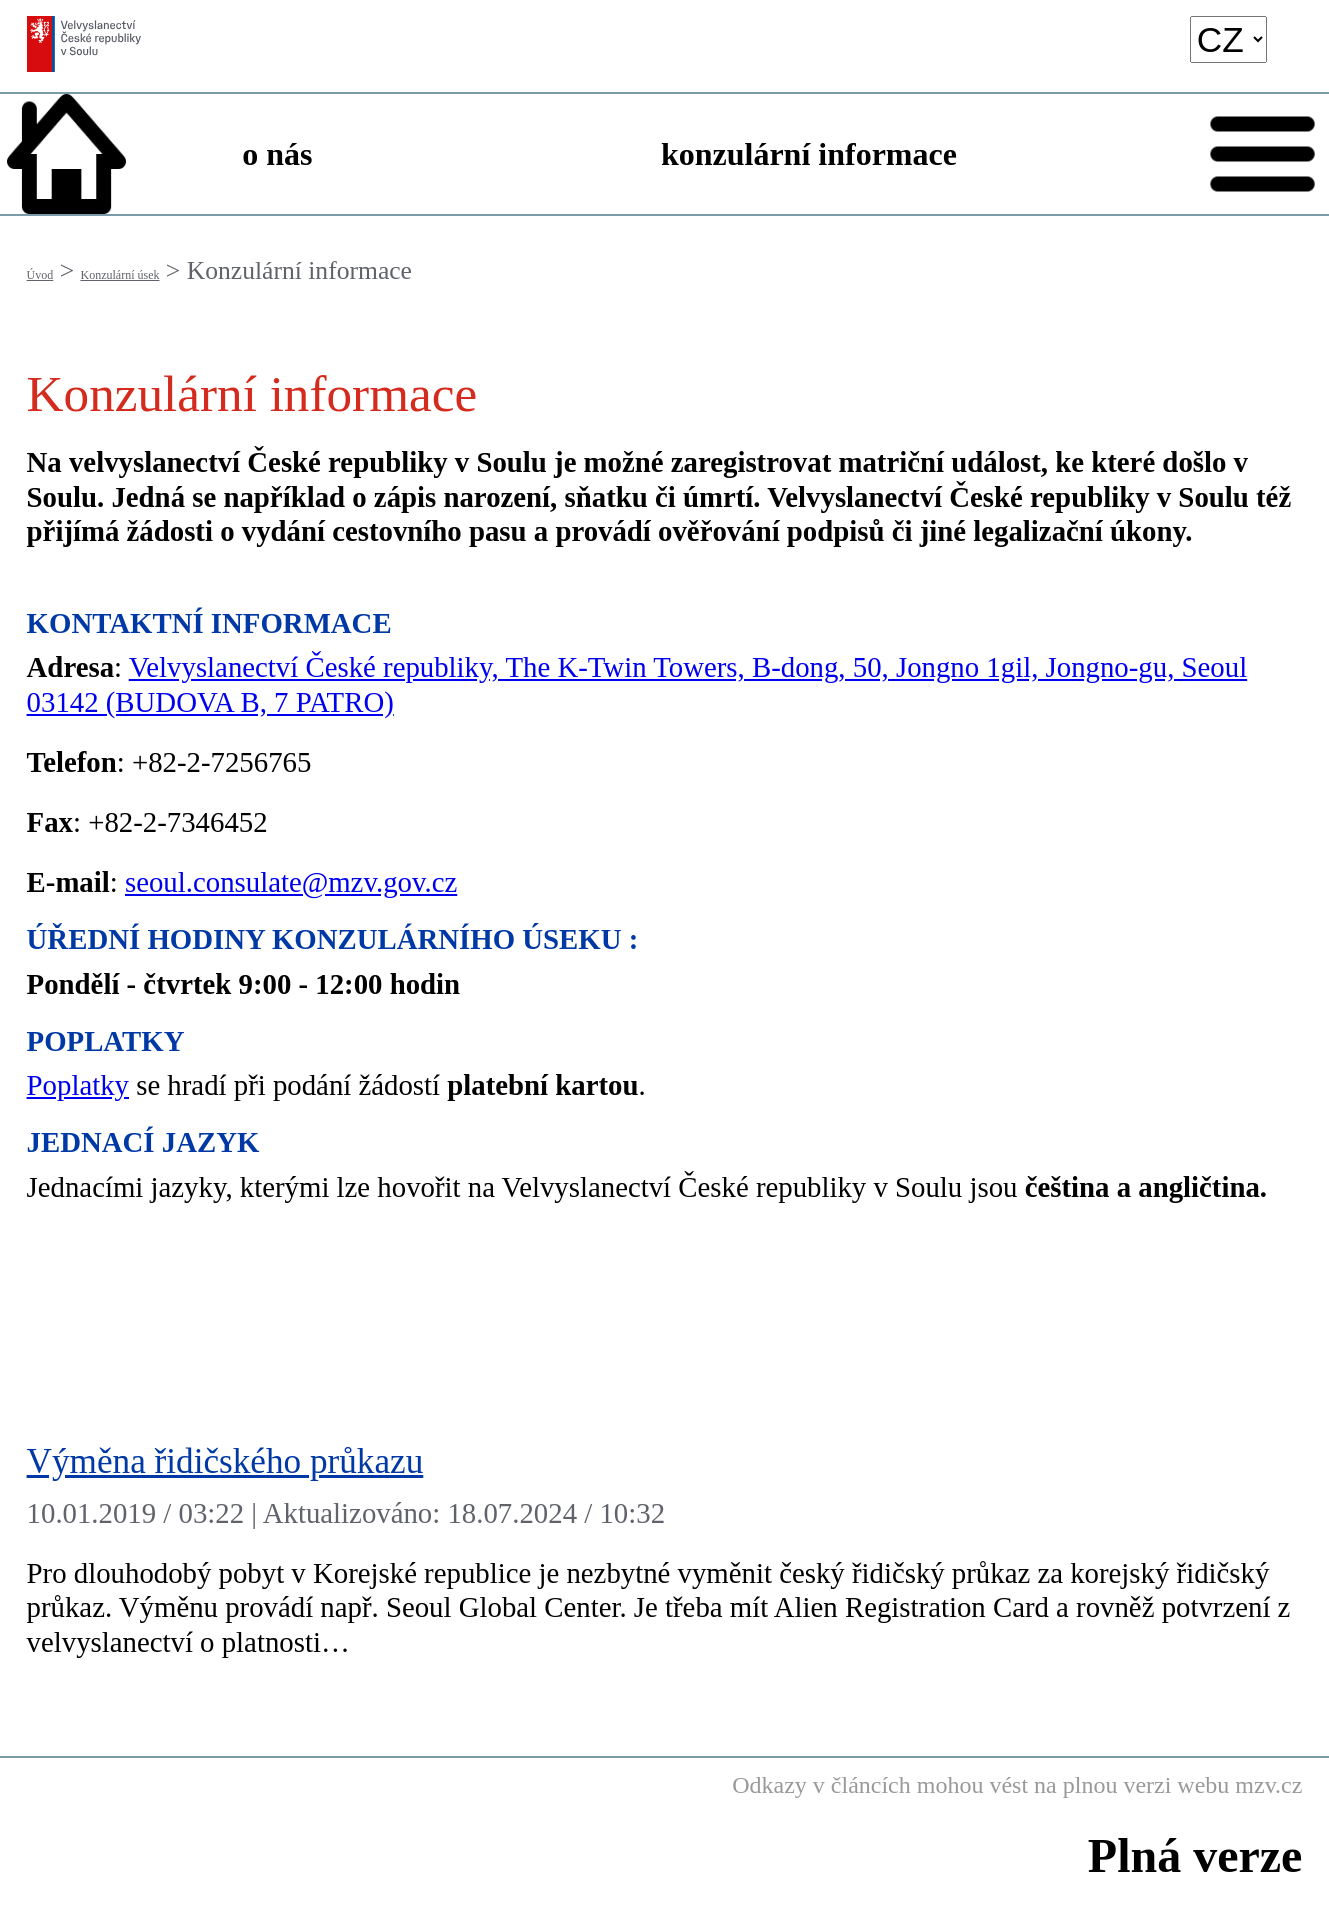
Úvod (40, 275)
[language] (1228, 39)
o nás (277, 154)
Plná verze (1195, 1855)
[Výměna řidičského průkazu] (665, 1556)
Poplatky (78, 1085)
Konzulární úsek (119, 275)
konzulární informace (809, 154)
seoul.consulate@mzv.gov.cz (291, 882)
